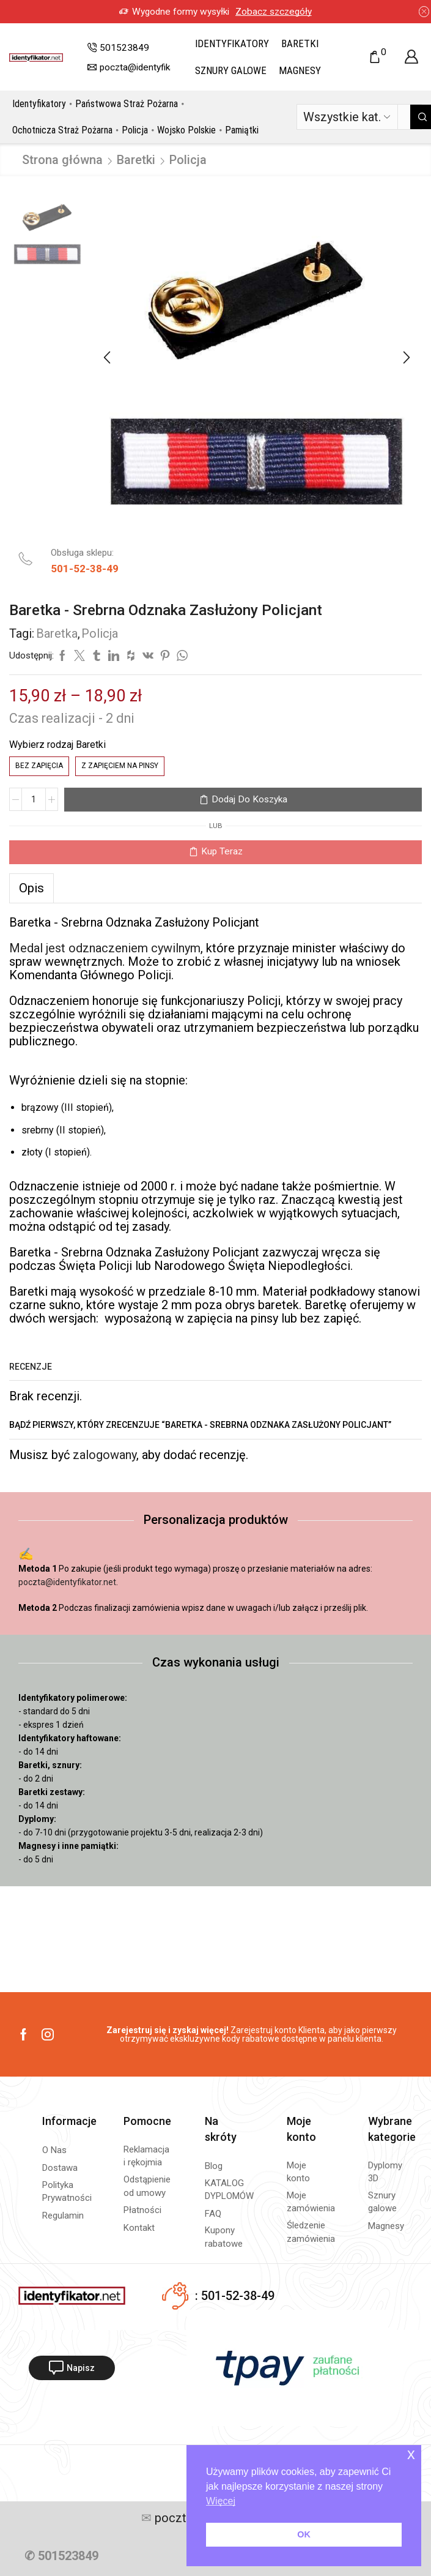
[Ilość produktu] (33, 799)
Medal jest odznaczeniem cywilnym (105, 948)
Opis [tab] (31, 888)
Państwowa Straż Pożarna (126, 104)
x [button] (411, 2454)
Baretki (300, 43)
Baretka (57, 633)
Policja (135, 130)
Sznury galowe (231, 70)
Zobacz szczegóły (188, 11)
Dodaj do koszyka (249, 799)
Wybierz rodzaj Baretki (57, 744)
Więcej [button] (220, 2501)
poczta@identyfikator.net (67, 1582)
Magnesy (300, 70)
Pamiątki (242, 130)
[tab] (31, 888)
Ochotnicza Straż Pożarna (62, 130)
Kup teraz (222, 851)
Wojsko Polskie (186, 130)
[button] (107, 357)
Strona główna (62, 159)
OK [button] (304, 2534)
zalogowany (104, 1454)
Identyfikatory (232, 43)
